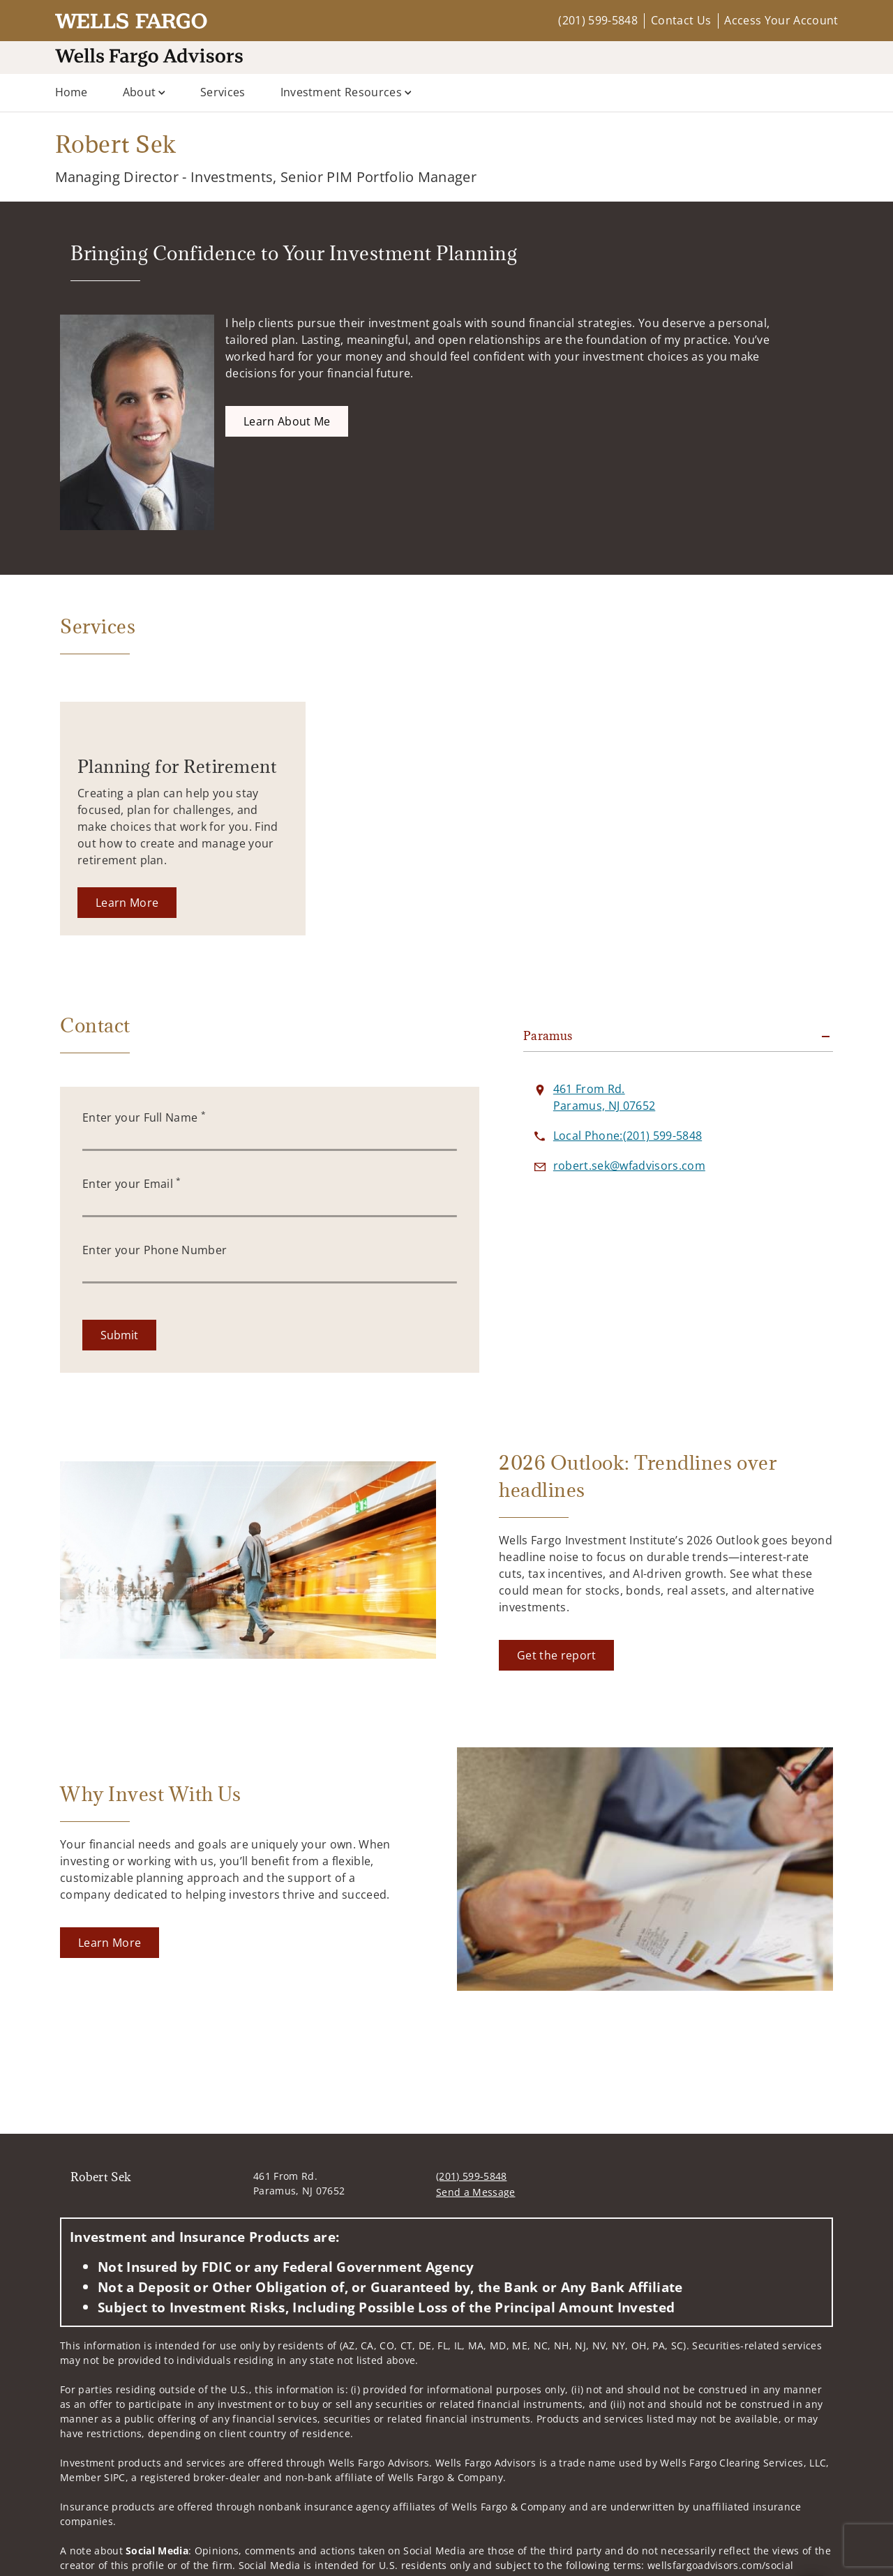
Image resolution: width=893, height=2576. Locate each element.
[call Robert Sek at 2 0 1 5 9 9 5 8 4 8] (627, 1135)
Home (71, 92)
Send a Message (475, 2192)
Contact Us (681, 20)
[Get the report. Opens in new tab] (556, 1655)
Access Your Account (781, 20)
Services (223, 92)
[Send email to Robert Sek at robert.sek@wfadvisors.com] (629, 1165)
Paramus (548, 1036)
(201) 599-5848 (597, 20)
